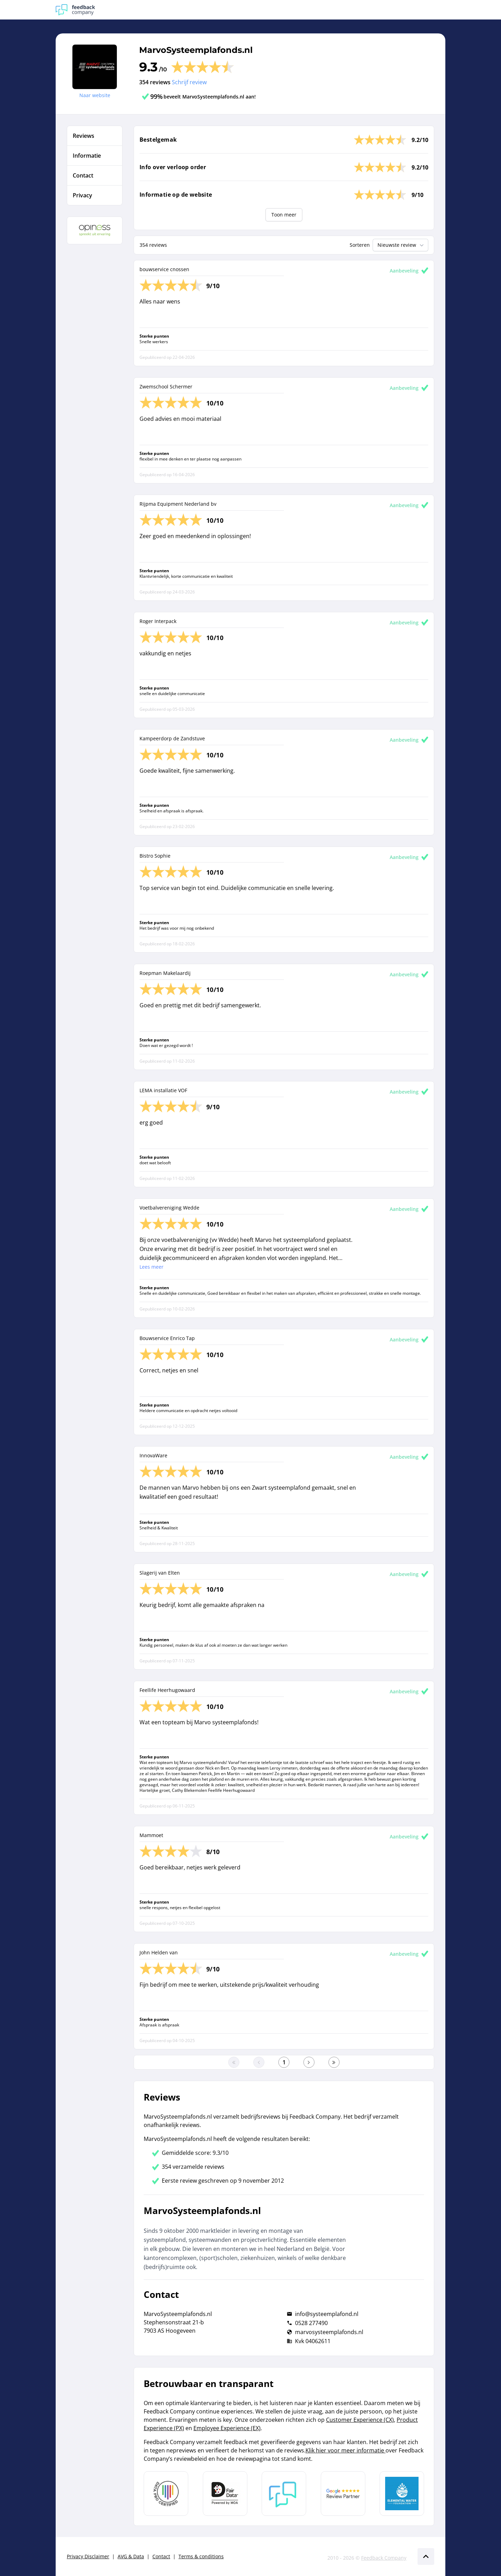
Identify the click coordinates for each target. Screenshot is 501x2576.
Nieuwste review (401, 245)
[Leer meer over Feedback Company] (284, 2493)
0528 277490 (311, 2323)
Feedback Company (383, 2557)
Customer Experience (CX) (360, 2420)
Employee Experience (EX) (227, 2428)
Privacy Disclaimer (88, 2556)
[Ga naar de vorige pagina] (258, 2062)
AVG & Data (131, 2556)
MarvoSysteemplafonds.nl (196, 50)
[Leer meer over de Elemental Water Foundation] (402, 2493)
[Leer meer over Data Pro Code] (166, 2493)
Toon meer (283, 214)
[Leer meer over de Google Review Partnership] (343, 2493)
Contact (161, 2556)
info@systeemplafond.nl (326, 2314)
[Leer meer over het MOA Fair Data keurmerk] (225, 2493)
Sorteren (360, 245)
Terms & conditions (201, 2556)
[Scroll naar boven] (426, 2556)
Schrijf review (189, 82)
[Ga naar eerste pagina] (233, 2062)
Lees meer (152, 1266)
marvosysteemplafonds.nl (329, 2332)
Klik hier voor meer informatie (345, 2450)
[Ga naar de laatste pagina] (334, 2062)
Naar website (94, 95)
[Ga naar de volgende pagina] (309, 2062)
